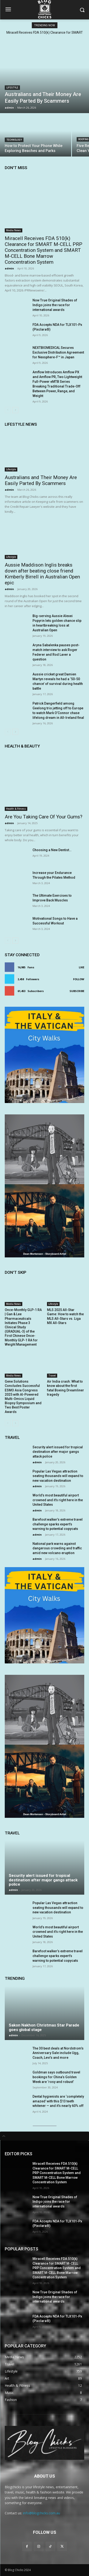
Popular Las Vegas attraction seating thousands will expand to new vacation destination (58, 1475)
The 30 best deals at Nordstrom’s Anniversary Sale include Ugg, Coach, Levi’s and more (58, 2052)
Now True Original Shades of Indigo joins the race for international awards (55, 305)
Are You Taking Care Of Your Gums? (43, 817)
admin (9, 268)
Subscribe (77, 991)
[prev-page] (8, 410)
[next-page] (15, 410)
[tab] (44, 2136)
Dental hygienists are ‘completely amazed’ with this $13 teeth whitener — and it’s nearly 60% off (58, 2101)
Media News (13, 230)
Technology (14, 139)
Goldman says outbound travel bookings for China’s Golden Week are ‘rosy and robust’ (56, 2076)
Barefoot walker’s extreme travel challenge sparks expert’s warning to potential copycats (58, 1524)
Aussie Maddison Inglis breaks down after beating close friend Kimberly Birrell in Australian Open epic (42, 574)
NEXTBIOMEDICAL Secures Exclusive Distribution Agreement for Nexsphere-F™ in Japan (58, 352)
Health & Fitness (16, 808)
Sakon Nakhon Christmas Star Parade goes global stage (44, 2027)
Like (81, 967)
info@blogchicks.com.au (41, 2513)
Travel (52, 1375)
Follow (78, 979)
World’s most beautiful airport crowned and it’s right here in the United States (58, 1499)
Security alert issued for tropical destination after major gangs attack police (58, 1451)
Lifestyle (12, 87)
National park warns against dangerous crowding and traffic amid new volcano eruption (57, 1548)
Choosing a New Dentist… (52, 850)
